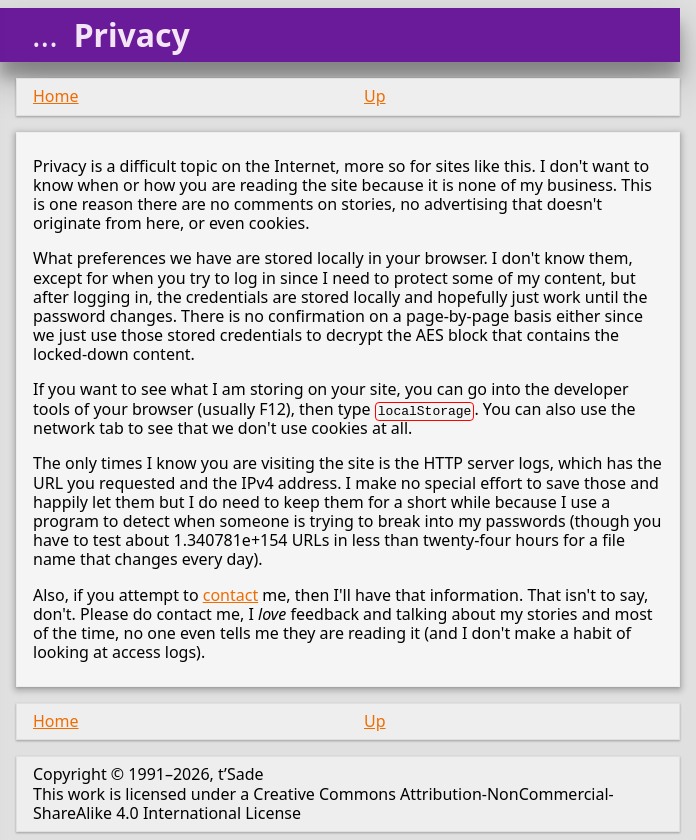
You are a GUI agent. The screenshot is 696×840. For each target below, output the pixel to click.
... (45, 35)
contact (230, 594)
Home (56, 96)
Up (375, 96)
